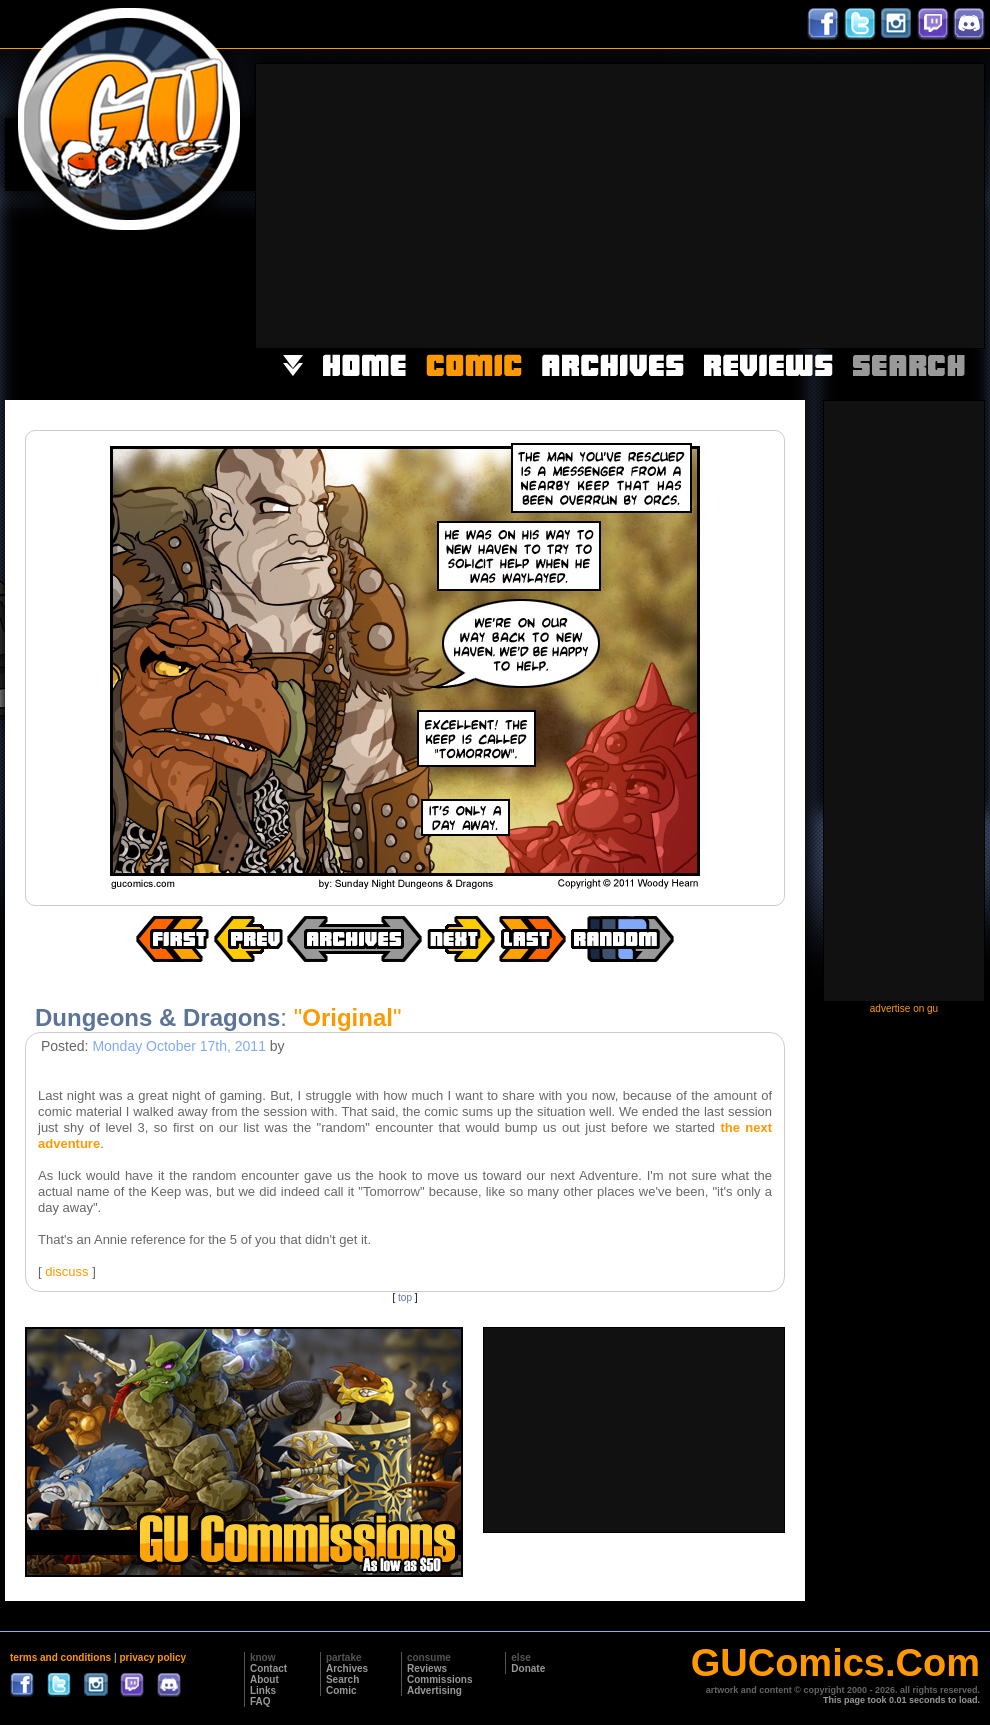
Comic (341, 1690)
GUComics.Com (835, 1663)
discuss (66, 1271)
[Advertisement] (756, 204)
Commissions (440, 1679)
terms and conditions (60, 1657)
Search (342, 1679)
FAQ (260, 1701)
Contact (268, 1668)
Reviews (427, 1668)
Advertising (434, 1690)
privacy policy (152, 1657)
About (264, 1679)
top (405, 1297)
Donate (528, 1668)
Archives (347, 1668)
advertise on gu (904, 1008)
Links (263, 1690)
